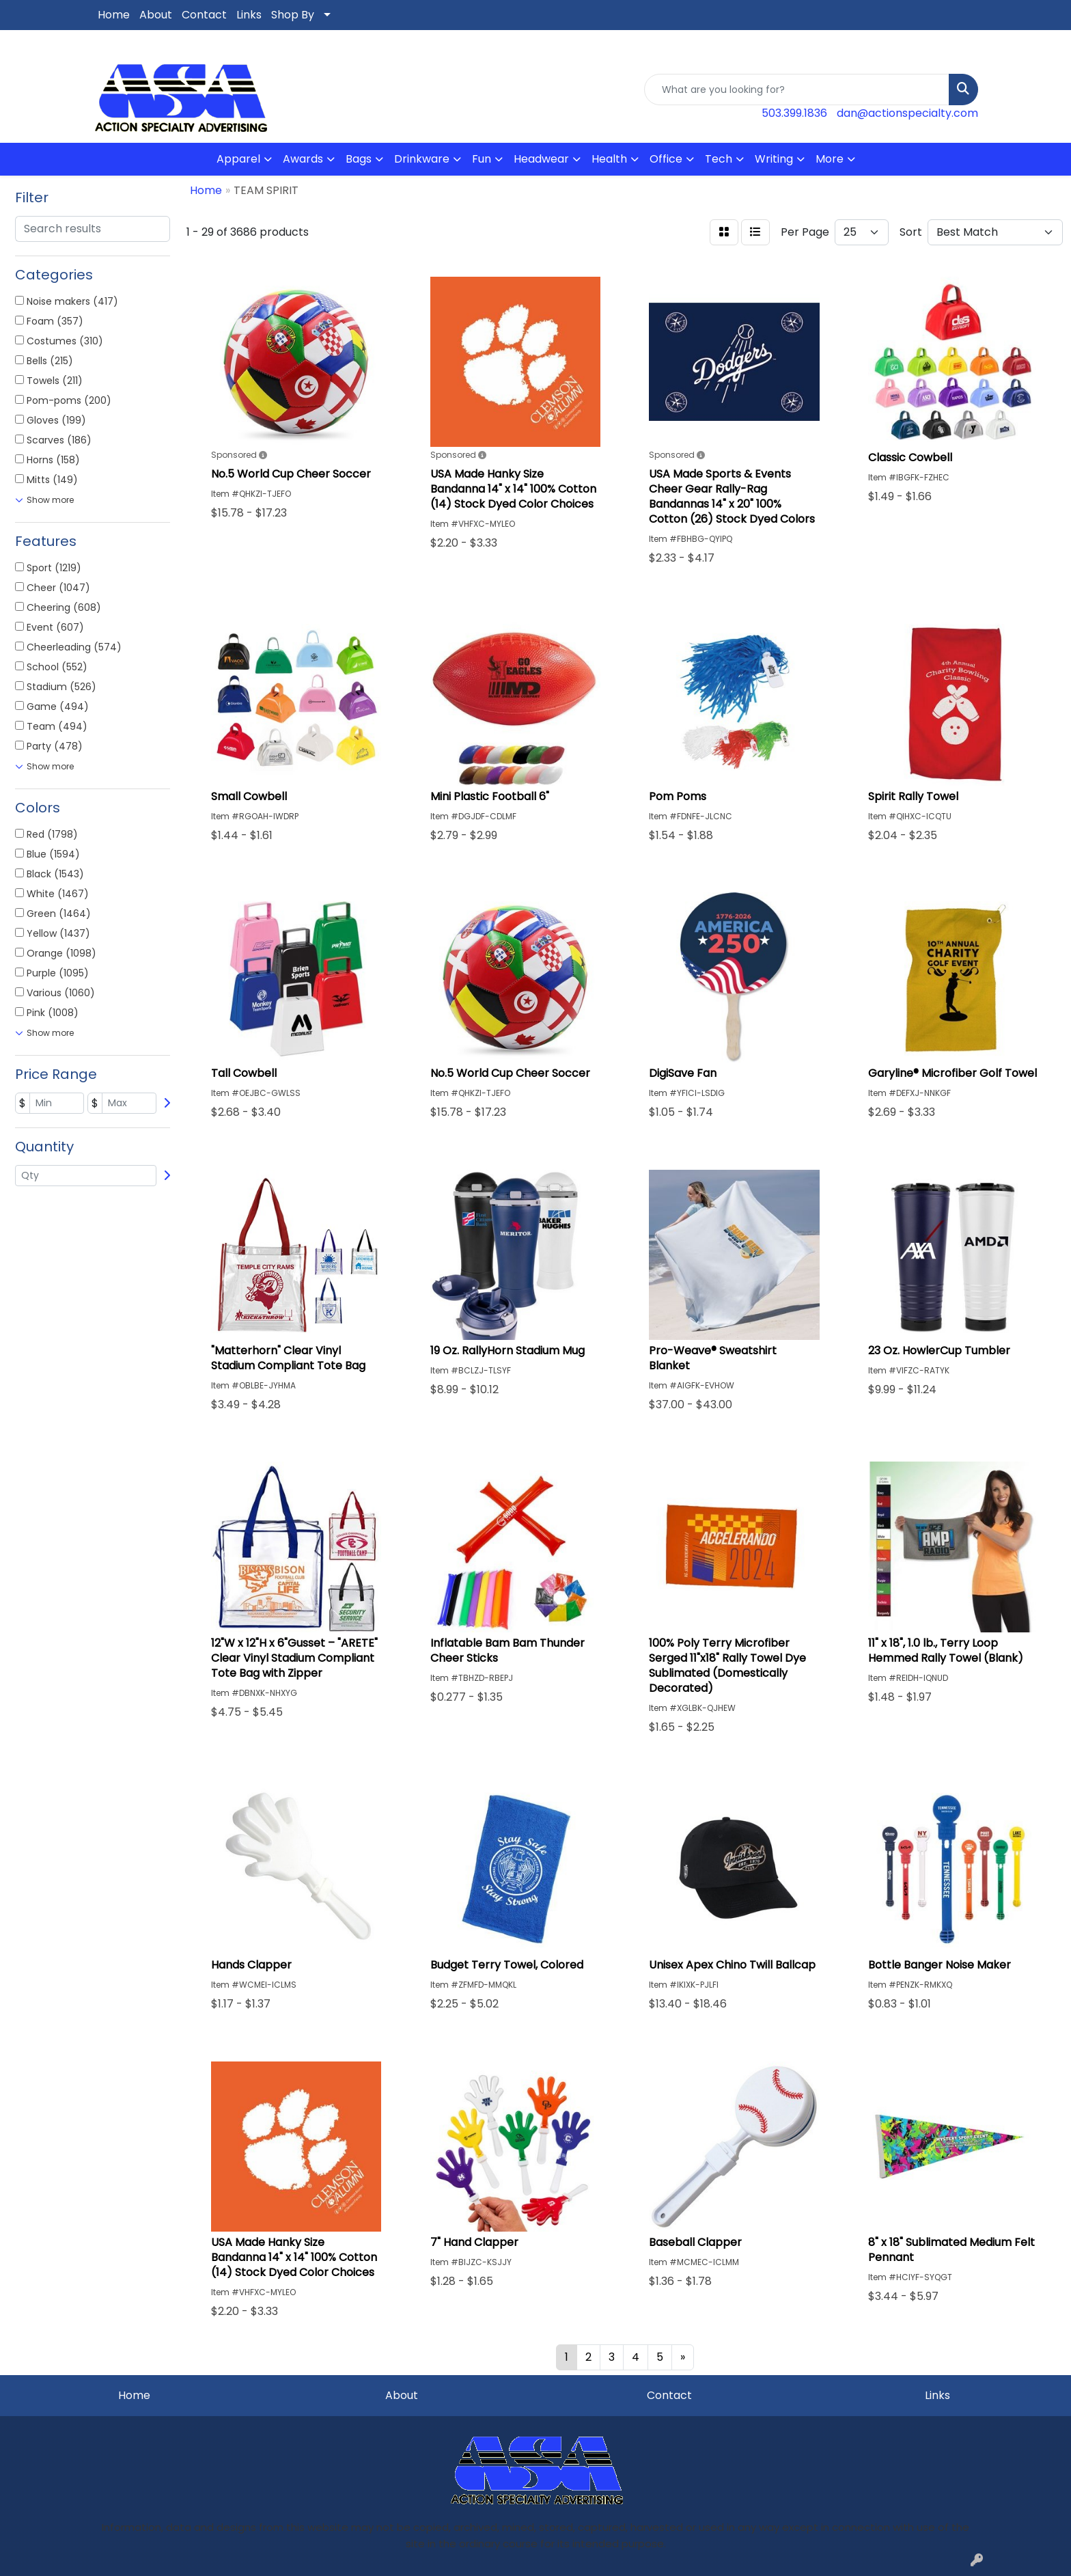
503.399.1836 (794, 113)
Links (249, 15)
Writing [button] (774, 159)
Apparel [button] (238, 159)
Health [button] (609, 159)
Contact (204, 15)
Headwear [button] (541, 159)
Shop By (292, 15)
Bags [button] (359, 159)
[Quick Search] (796, 89)
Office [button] (666, 159)
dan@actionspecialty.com (907, 113)
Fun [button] (481, 159)
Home (114, 15)
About (155, 15)
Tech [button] (718, 159)
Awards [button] (303, 159)
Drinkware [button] (421, 159)
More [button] (830, 159)
